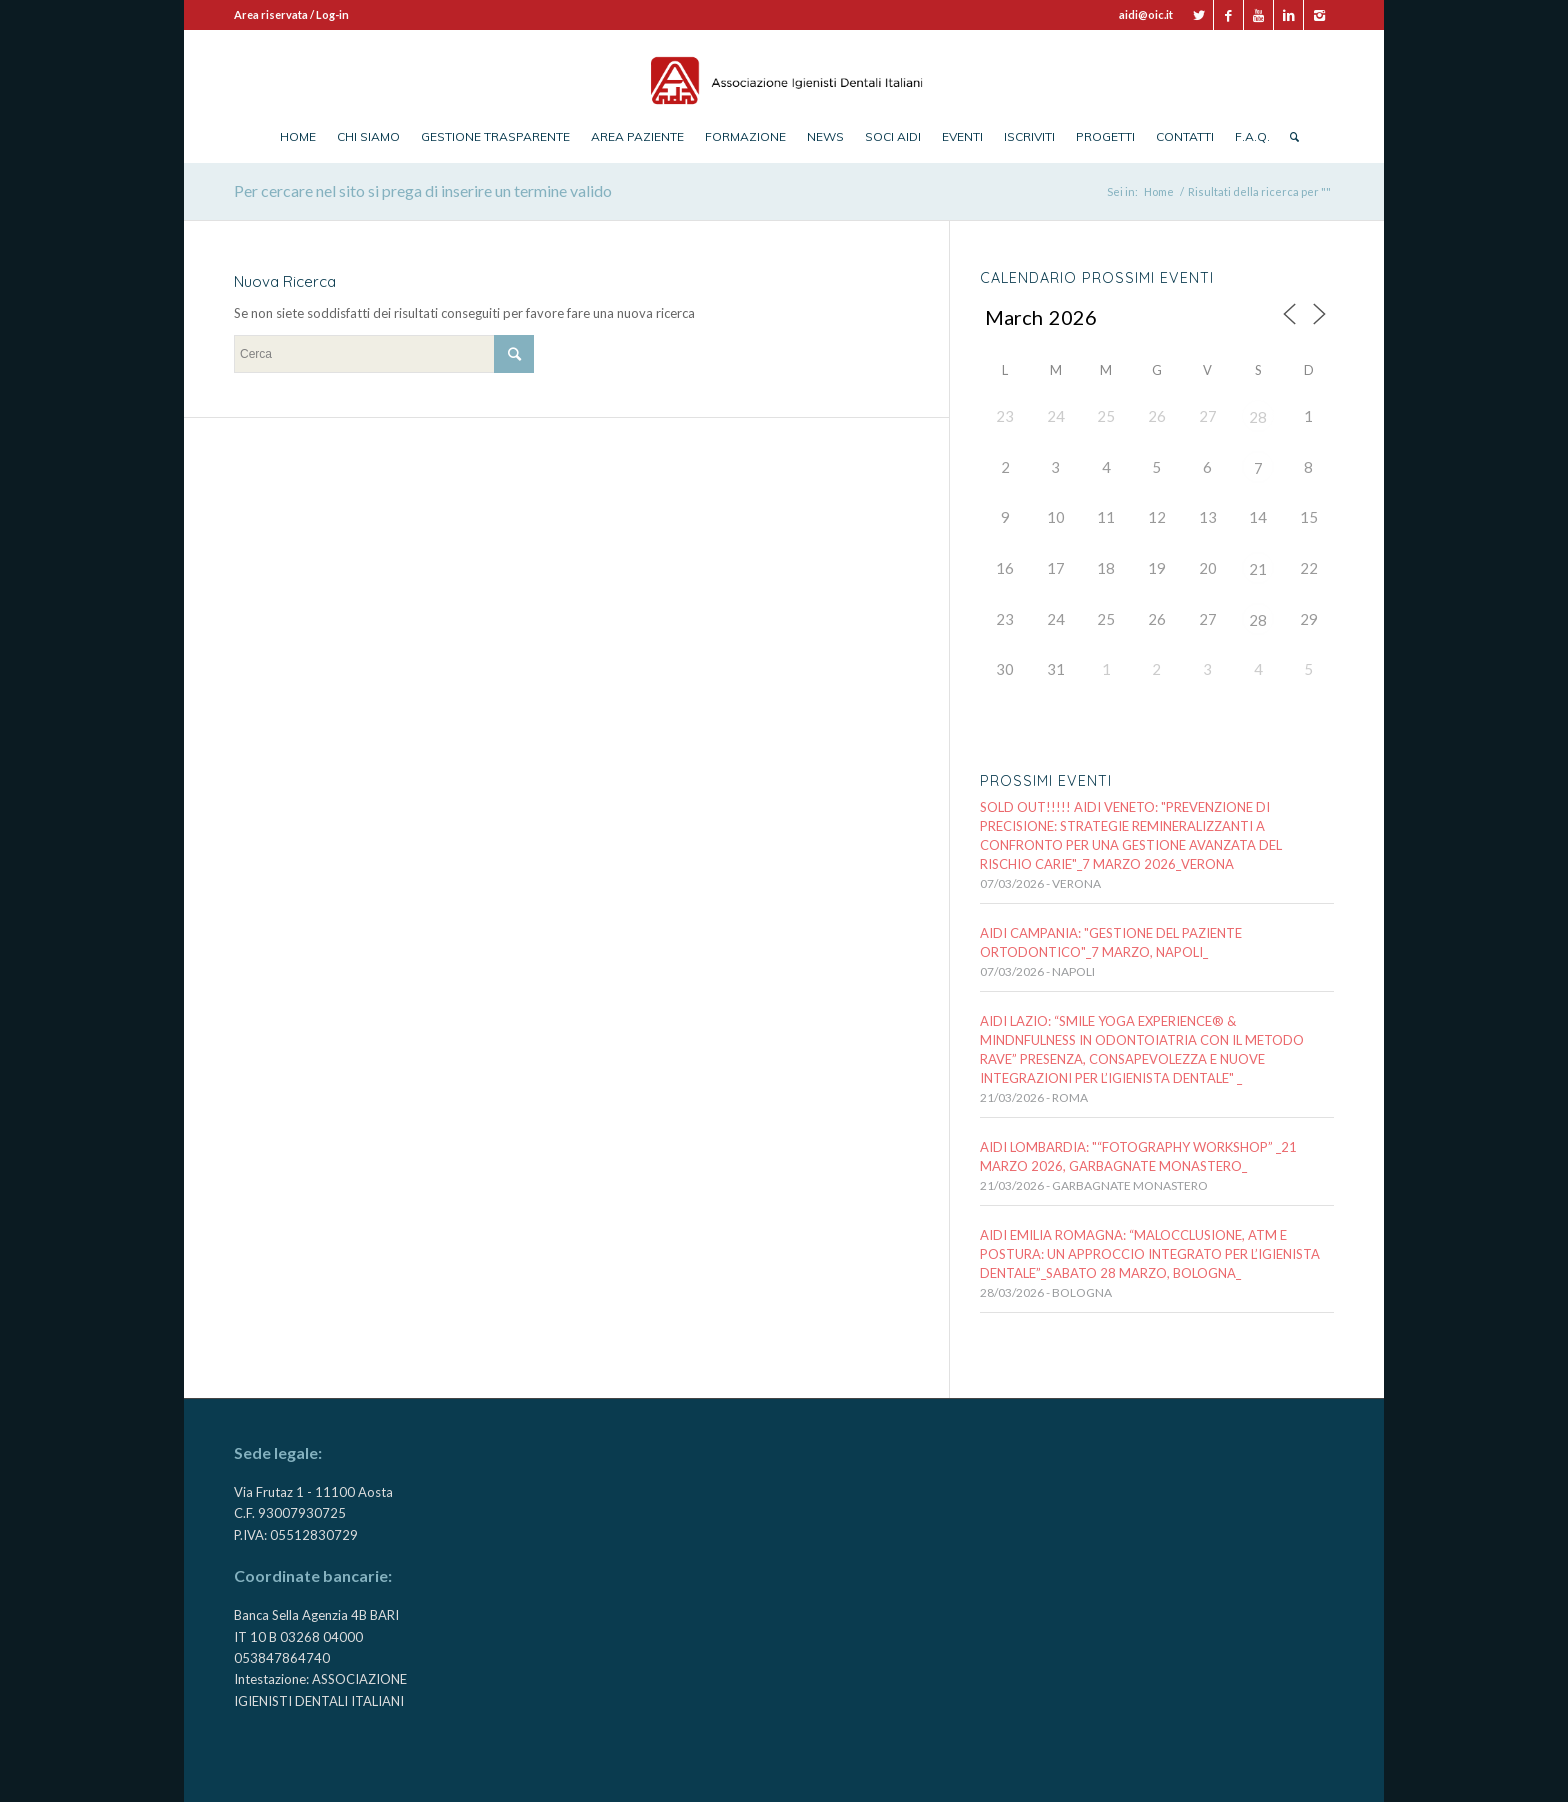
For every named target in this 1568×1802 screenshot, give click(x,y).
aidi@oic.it (1146, 14)
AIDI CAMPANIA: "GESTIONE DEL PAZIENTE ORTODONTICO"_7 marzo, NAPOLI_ (1111, 942)
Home (1159, 191)
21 (1258, 569)
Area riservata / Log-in (291, 14)
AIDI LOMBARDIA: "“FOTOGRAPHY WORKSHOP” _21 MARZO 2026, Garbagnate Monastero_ (1138, 1156)
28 (1258, 417)
